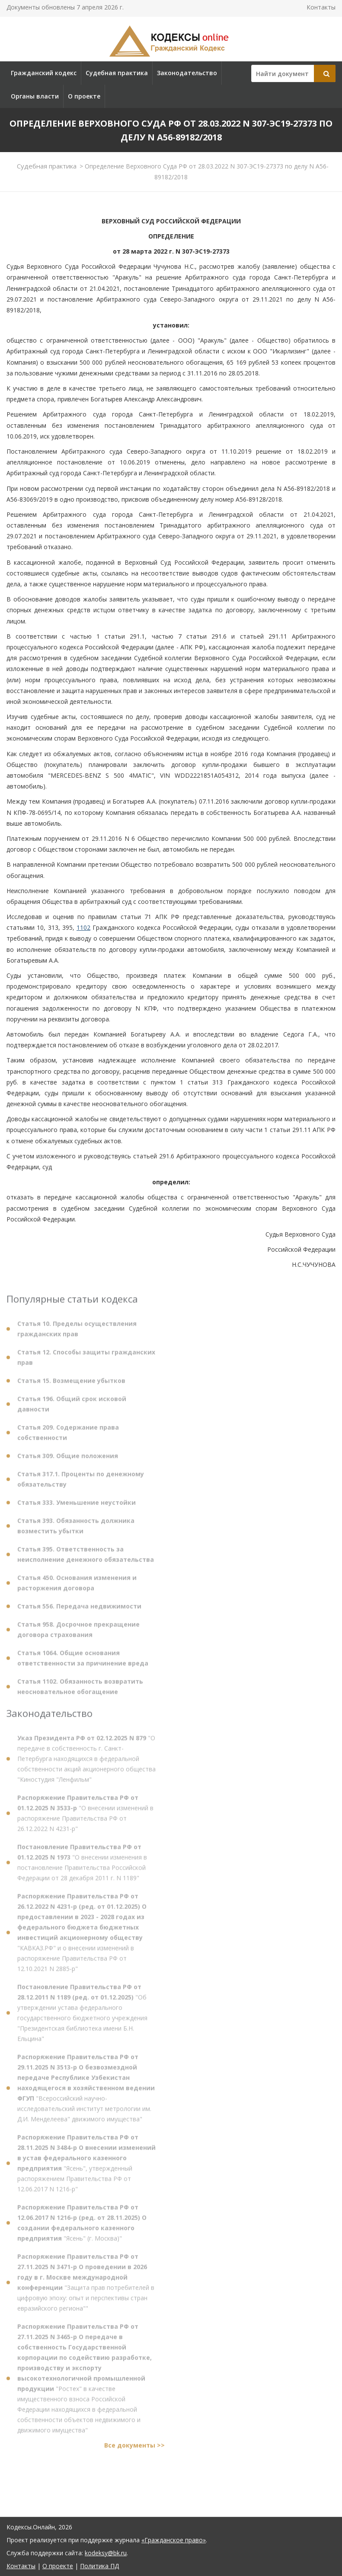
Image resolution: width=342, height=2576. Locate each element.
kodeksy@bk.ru (106, 2553)
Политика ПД (99, 2566)
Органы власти (35, 96)
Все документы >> (134, 2448)
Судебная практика (117, 73)
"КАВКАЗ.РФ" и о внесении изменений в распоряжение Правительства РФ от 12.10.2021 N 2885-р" (82, 1935)
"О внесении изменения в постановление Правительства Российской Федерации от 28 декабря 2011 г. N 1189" (82, 1865)
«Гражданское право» (173, 2540)
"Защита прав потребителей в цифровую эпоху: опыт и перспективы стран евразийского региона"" (85, 2285)
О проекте (84, 96)
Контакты (321, 7)
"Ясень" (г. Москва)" (82, 2225)
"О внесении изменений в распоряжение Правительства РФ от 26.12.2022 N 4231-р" (85, 1816)
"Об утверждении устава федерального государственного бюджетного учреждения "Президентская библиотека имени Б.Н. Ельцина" (82, 2016)
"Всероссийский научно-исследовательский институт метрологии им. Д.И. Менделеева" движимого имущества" (86, 2091)
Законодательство (187, 73)
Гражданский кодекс (44, 73)
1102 (83, 927)
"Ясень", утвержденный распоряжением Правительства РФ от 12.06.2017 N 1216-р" (86, 2166)
